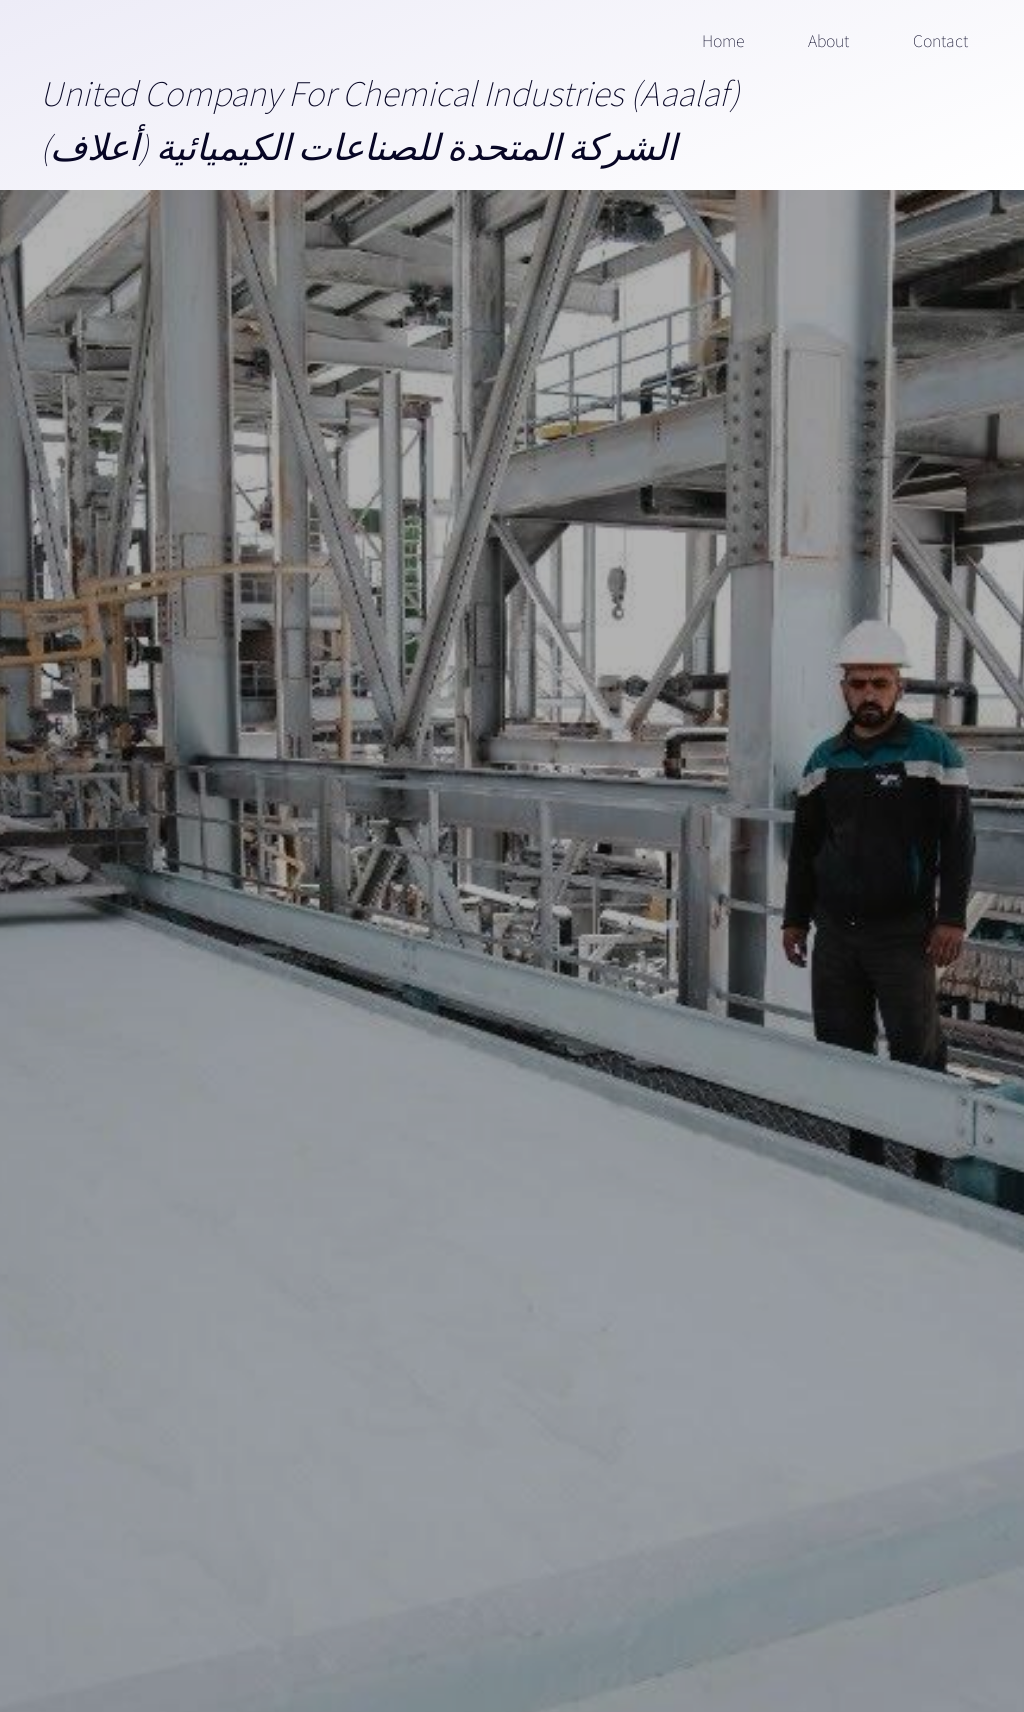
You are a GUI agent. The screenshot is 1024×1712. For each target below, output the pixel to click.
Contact (940, 40)
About (828, 40)
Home (723, 40)
